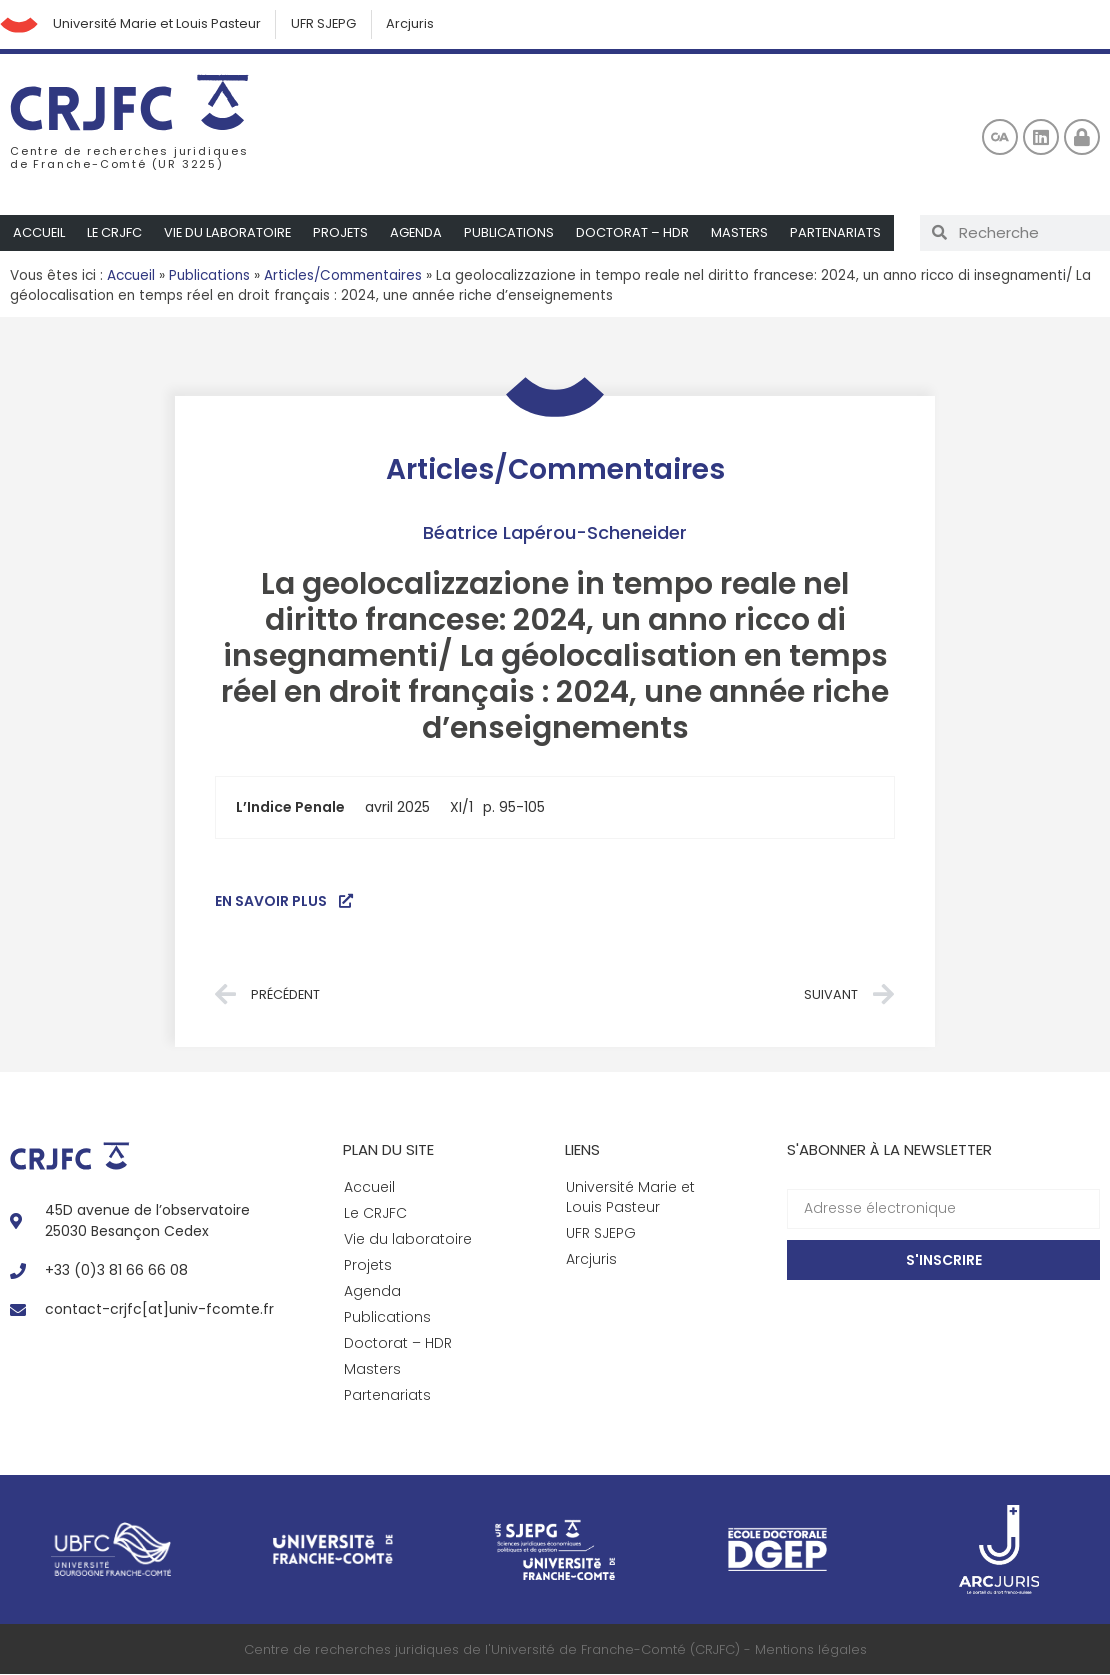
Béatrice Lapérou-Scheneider (555, 533)
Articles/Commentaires (343, 276)
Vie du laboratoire (230, 233)
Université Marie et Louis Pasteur (159, 24)
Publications (515, 233)
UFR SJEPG (327, 24)
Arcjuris (415, 24)
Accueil (39, 233)
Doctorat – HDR (638, 233)
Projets (345, 233)
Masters (746, 233)
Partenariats (843, 233)
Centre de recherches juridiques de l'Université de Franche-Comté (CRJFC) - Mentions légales (555, 1650)
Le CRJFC (116, 233)
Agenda (421, 233)
